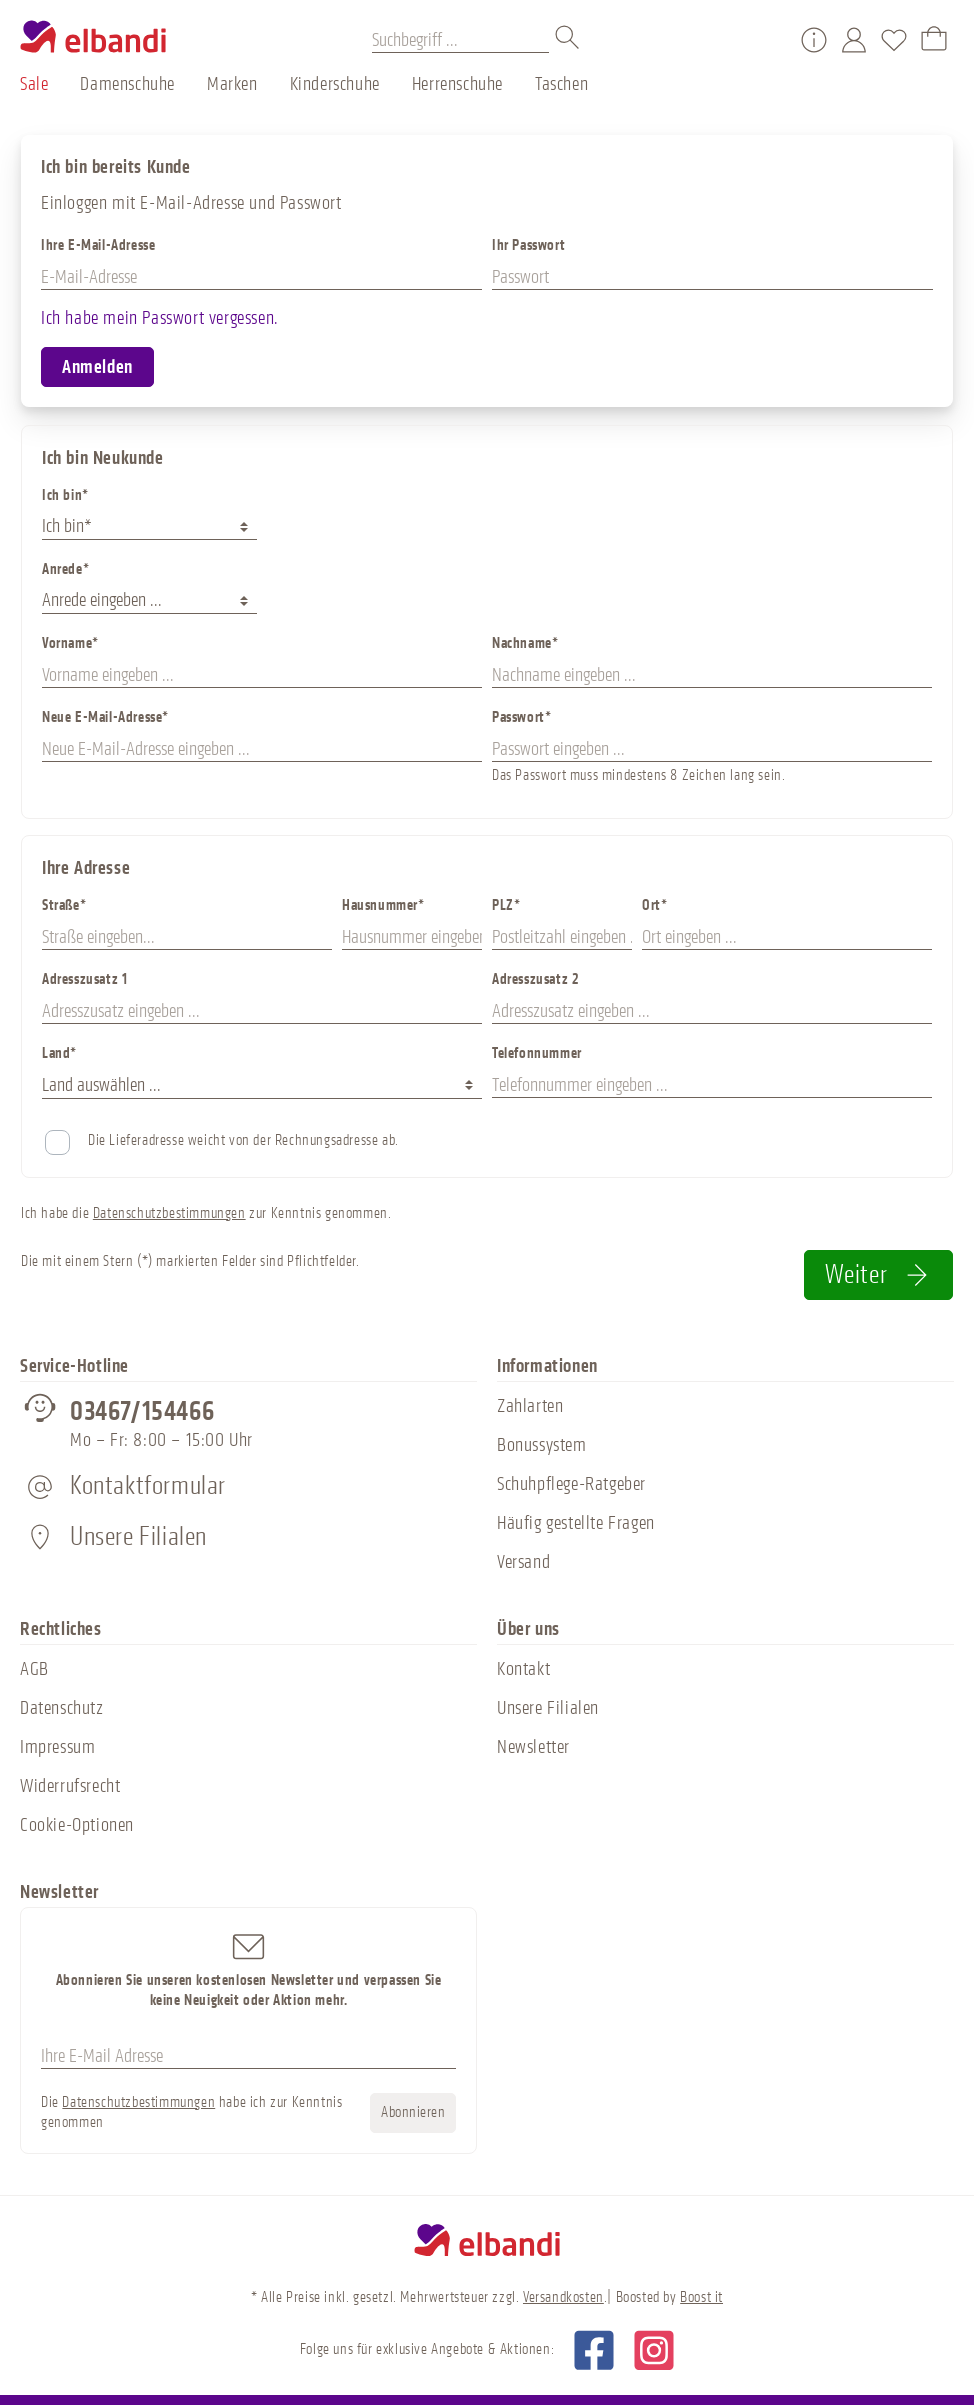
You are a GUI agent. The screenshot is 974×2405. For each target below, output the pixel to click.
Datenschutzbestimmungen (169, 1213)
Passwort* (521, 717)
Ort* (654, 905)
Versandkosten (563, 2297)
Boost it (701, 2297)
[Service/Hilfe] (814, 40)
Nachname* (525, 643)
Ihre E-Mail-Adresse (98, 245)
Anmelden (97, 367)
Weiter (878, 1274)
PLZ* (506, 905)
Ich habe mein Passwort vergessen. (160, 318)
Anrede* (65, 569)
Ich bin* (65, 495)
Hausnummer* (383, 905)
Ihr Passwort (528, 245)
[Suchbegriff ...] (460, 40)
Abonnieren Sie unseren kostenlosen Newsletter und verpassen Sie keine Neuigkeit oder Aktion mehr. (248, 1969)
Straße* (64, 905)
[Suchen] (568, 40)
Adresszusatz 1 (84, 979)
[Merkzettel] (894, 40)
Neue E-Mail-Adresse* (105, 717)
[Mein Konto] (854, 40)
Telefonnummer (537, 1053)
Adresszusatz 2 (535, 979)
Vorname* (70, 643)
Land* (59, 1053)
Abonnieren (413, 2112)
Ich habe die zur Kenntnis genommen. (206, 1213)
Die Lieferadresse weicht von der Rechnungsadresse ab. (243, 1140)
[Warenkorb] (934, 40)
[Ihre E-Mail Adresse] (248, 2056)
